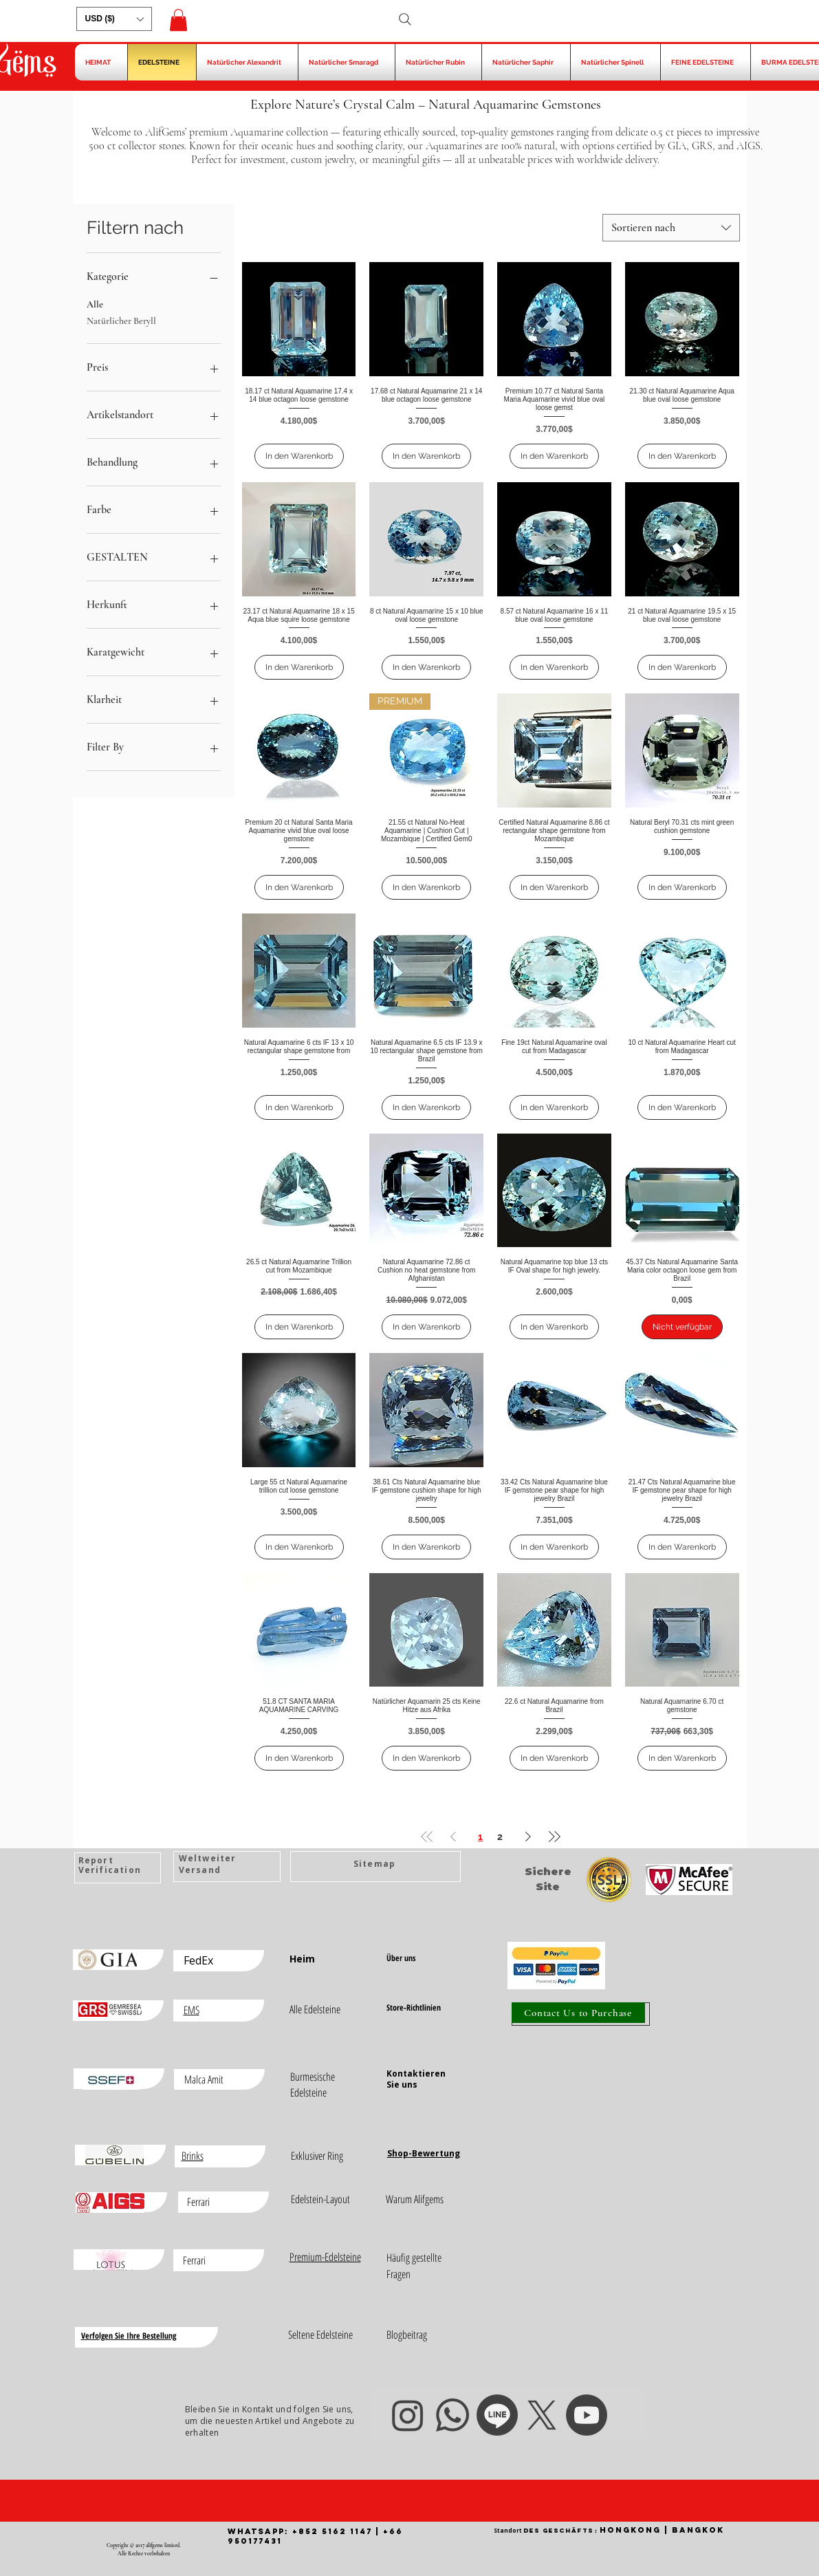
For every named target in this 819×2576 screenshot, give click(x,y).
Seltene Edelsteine (320, 2334)
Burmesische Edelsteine (312, 2084)
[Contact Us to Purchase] (578, 2012)
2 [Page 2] (500, 1836)
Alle (95, 303)
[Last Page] (554, 1836)
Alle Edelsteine (315, 2009)
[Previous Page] (453, 1836)
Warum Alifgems (415, 2199)
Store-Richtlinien (413, 2007)
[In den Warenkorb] (299, 456)
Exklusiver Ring (317, 2155)
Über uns (400, 1958)
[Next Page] (528, 1836)
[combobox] (671, 227)
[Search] (405, 19)
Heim (302, 1958)
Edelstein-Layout (320, 2199)
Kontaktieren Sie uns (416, 2079)
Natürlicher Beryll (121, 320)
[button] (114, 19)
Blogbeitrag (406, 2334)
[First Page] (427, 1836)
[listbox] (114, 19)
